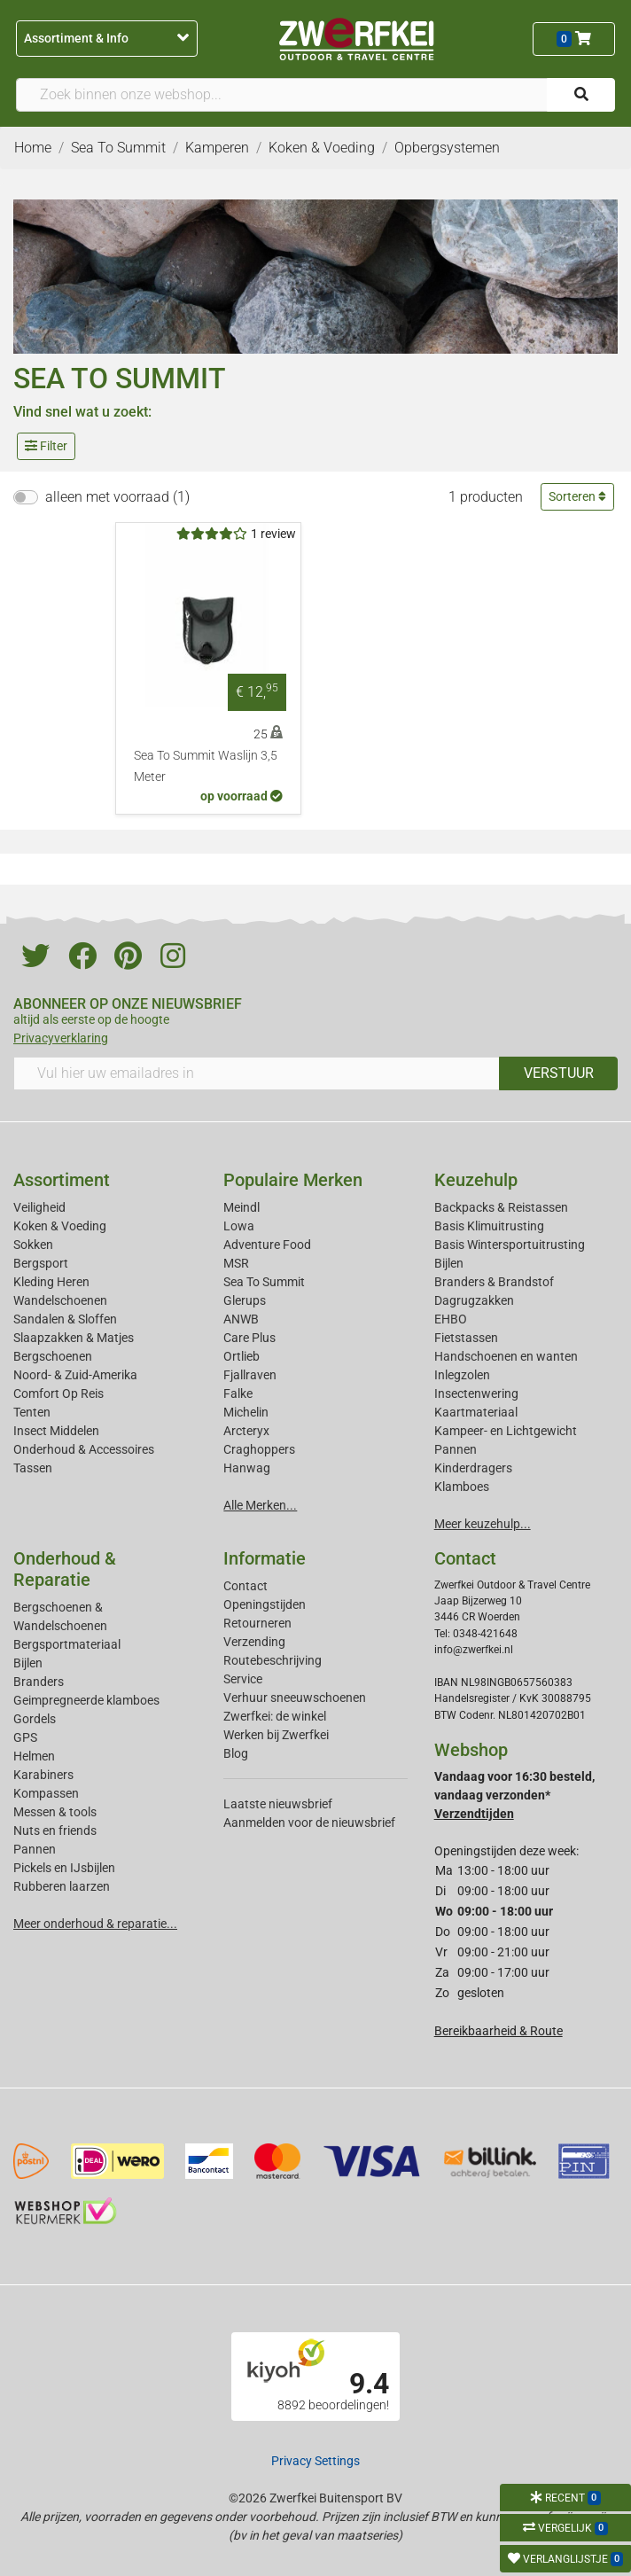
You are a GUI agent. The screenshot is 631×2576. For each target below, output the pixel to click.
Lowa (238, 1226)
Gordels (34, 1719)
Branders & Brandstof (494, 1282)
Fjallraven (250, 1375)
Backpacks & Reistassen (501, 1207)
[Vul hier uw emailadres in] (256, 1073)
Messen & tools (55, 1812)
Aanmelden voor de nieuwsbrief (309, 1822)
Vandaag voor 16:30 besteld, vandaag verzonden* (514, 1795)
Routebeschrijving (272, 1660)
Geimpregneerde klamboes (86, 1700)
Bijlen (449, 1263)
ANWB (241, 1319)
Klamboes (461, 1486)
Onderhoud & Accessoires (83, 1449)
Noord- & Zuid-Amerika (75, 1375)
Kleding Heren (51, 1282)
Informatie (264, 1558)
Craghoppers (259, 1449)
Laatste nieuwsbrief (277, 1804)
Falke (238, 1393)
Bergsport (40, 1263)
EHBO (450, 1319)
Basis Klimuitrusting (489, 1226)
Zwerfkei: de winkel (274, 1716)
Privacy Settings (315, 2461)
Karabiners (43, 1775)
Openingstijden (264, 1604)
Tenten (32, 1412)
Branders (38, 1681)
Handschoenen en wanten (506, 1356)
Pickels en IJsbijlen (64, 1868)
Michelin (246, 1412)
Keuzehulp (476, 1179)
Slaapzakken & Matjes (73, 1338)
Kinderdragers (473, 1468)
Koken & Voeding (59, 1226)
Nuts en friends (55, 1830)
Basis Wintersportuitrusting (509, 1244)
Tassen (32, 1468)
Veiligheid (39, 1207)
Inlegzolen (462, 1375)
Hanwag (246, 1468)
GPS (25, 1737)
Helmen (34, 1756)
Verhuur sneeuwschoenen (294, 1697)
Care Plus (249, 1338)
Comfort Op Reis (58, 1393)
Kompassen (46, 1793)
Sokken (33, 1244)
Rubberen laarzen (61, 1886)
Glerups (244, 1300)
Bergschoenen (52, 1356)
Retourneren (257, 1623)
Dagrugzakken (474, 1300)
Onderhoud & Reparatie (64, 1569)
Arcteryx (246, 1431)
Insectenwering (476, 1393)
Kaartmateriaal (476, 1412)
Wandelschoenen (60, 1300)
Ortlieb (241, 1356)
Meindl (241, 1207)
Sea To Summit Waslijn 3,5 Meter (205, 766)
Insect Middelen (56, 1431)
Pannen (34, 1849)
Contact (245, 1586)
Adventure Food (267, 1244)
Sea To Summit (264, 1282)
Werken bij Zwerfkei (276, 1735)
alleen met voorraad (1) (117, 496)
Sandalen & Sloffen (65, 1319)
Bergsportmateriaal (67, 1644)
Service (242, 1679)
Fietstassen (466, 1338)
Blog (235, 1753)
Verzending (254, 1642)
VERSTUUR (559, 1073)
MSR (236, 1263)
